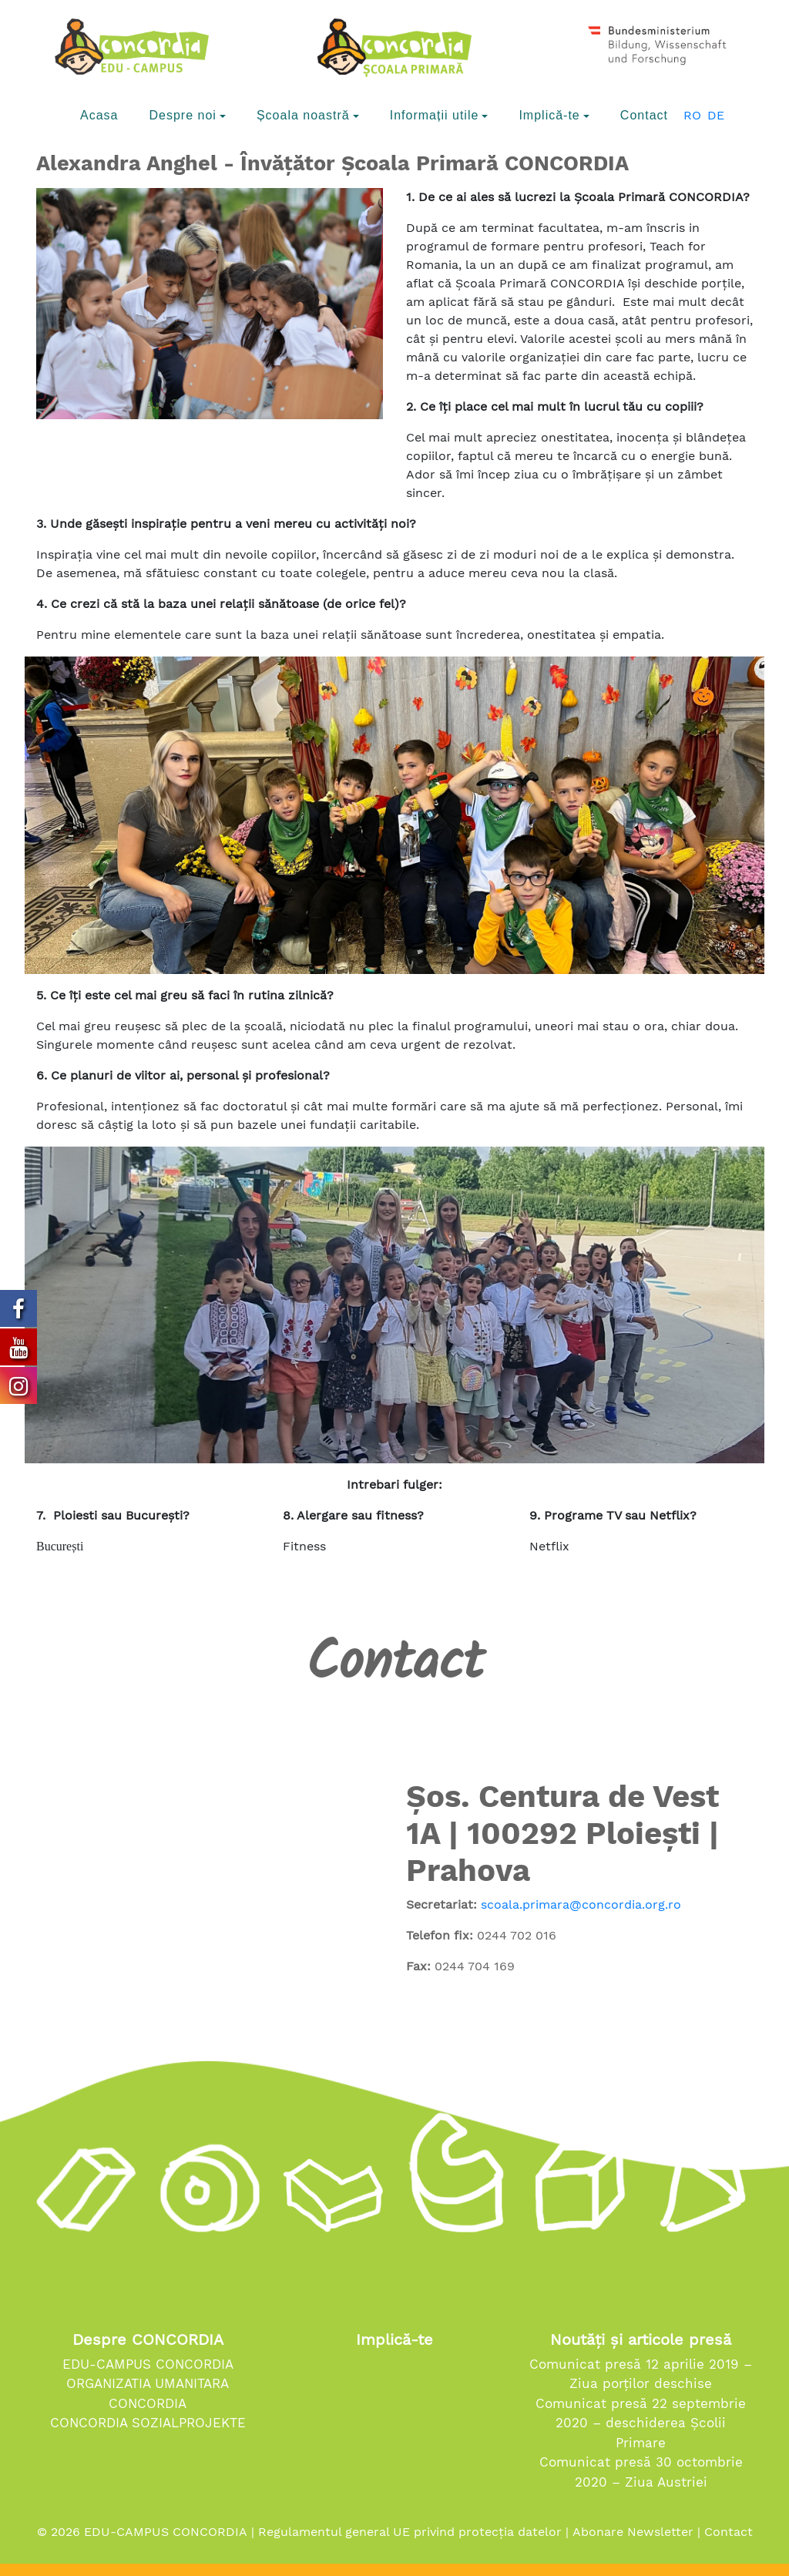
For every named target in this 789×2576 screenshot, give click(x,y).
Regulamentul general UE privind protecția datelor (410, 2531)
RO (692, 115)
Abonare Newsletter (632, 2531)
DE (715, 115)
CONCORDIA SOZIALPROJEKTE (148, 2422)
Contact (728, 2531)
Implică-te (394, 2339)
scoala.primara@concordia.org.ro (581, 1904)
